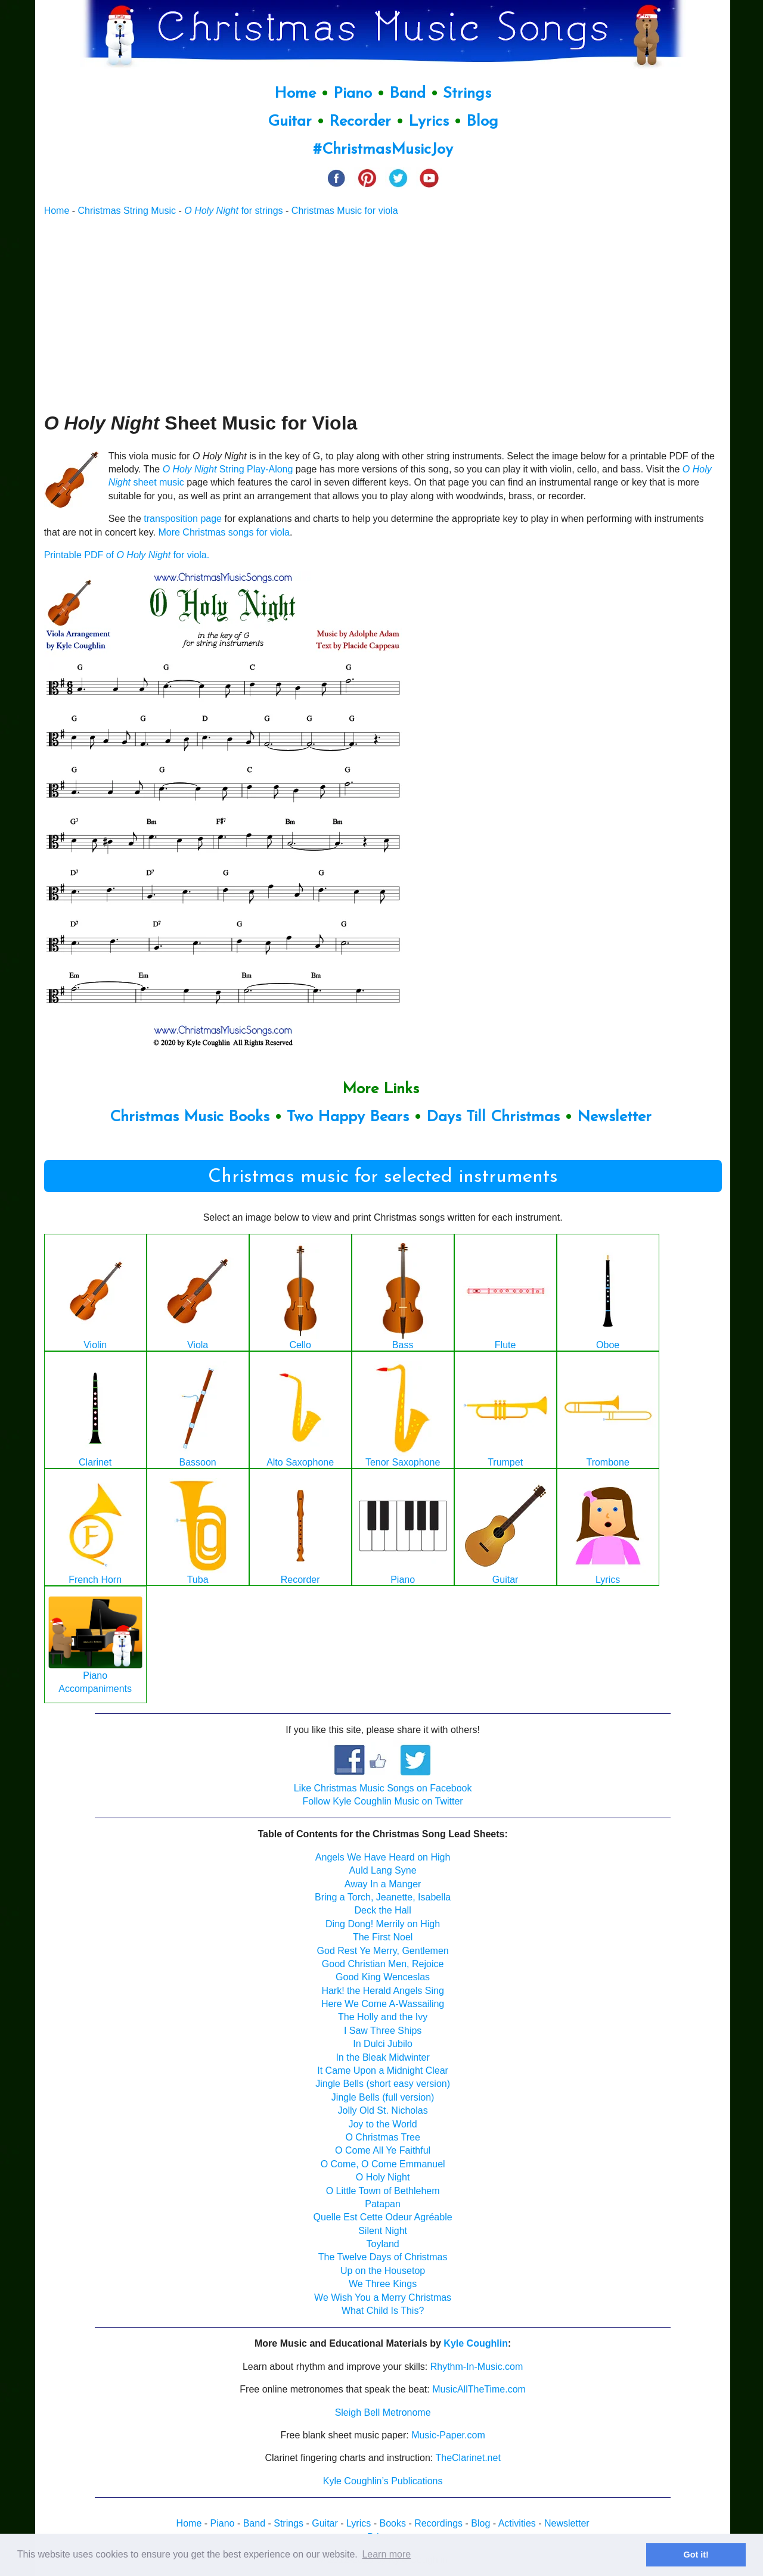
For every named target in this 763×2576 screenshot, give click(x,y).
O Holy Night (383, 2177)
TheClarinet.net (467, 2458)
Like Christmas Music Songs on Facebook (383, 1788)
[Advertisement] (383, 314)
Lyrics (428, 122)
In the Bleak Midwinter (382, 2057)
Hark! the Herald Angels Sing (382, 1991)
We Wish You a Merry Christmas (382, 2297)
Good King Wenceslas (383, 1977)
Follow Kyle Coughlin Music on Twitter (383, 1801)
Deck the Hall (383, 1910)
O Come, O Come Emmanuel (383, 2164)
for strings (233, 211)
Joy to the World (382, 2124)
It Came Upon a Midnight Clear (382, 2070)
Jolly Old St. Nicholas (383, 2110)
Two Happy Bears (348, 1117)
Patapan (383, 2204)
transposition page (183, 519)
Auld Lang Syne (383, 1870)
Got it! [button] (696, 2554)
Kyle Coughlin (475, 2343)
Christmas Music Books (189, 1117)
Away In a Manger (383, 1884)
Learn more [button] (386, 2554)
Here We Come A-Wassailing (382, 2004)
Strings (467, 94)
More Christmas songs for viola (224, 532)
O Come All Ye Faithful (382, 2150)
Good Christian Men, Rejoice (383, 1964)
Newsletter (614, 1117)
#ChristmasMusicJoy (383, 150)
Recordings (438, 2523)
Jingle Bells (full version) (383, 2097)
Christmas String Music (127, 211)
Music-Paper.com (448, 2435)
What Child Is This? (383, 2311)
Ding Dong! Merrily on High (382, 1924)
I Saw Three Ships (382, 2031)
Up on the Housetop (382, 2271)
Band (409, 94)
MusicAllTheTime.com (479, 2389)
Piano (352, 94)
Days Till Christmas (493, 1117)
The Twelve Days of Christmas (383, 2257)
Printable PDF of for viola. (126, 555)
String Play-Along (228, 469)
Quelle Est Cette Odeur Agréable (383, 2217)
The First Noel (382, 1937)
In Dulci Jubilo (382, 2044)
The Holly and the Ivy (382, 2017)
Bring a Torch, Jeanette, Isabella (383, 1897)
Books (392, 2523)
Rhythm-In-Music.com (476, 2367)
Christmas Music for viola (344, 211)
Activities (517, 2523)
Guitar (290, 122)
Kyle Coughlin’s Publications (383, 2481)
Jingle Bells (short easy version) (382, 2084)
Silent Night (382, 2231)
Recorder (360, 122)
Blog (482, 122)
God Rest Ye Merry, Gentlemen (383, 1951)
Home (295, 94)
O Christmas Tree (382, 2137)
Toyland (383, 2244)
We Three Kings (383, 2284)
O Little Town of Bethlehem (383, 2191)
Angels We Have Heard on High (383, 1857)
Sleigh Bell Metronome (383, 2412)
